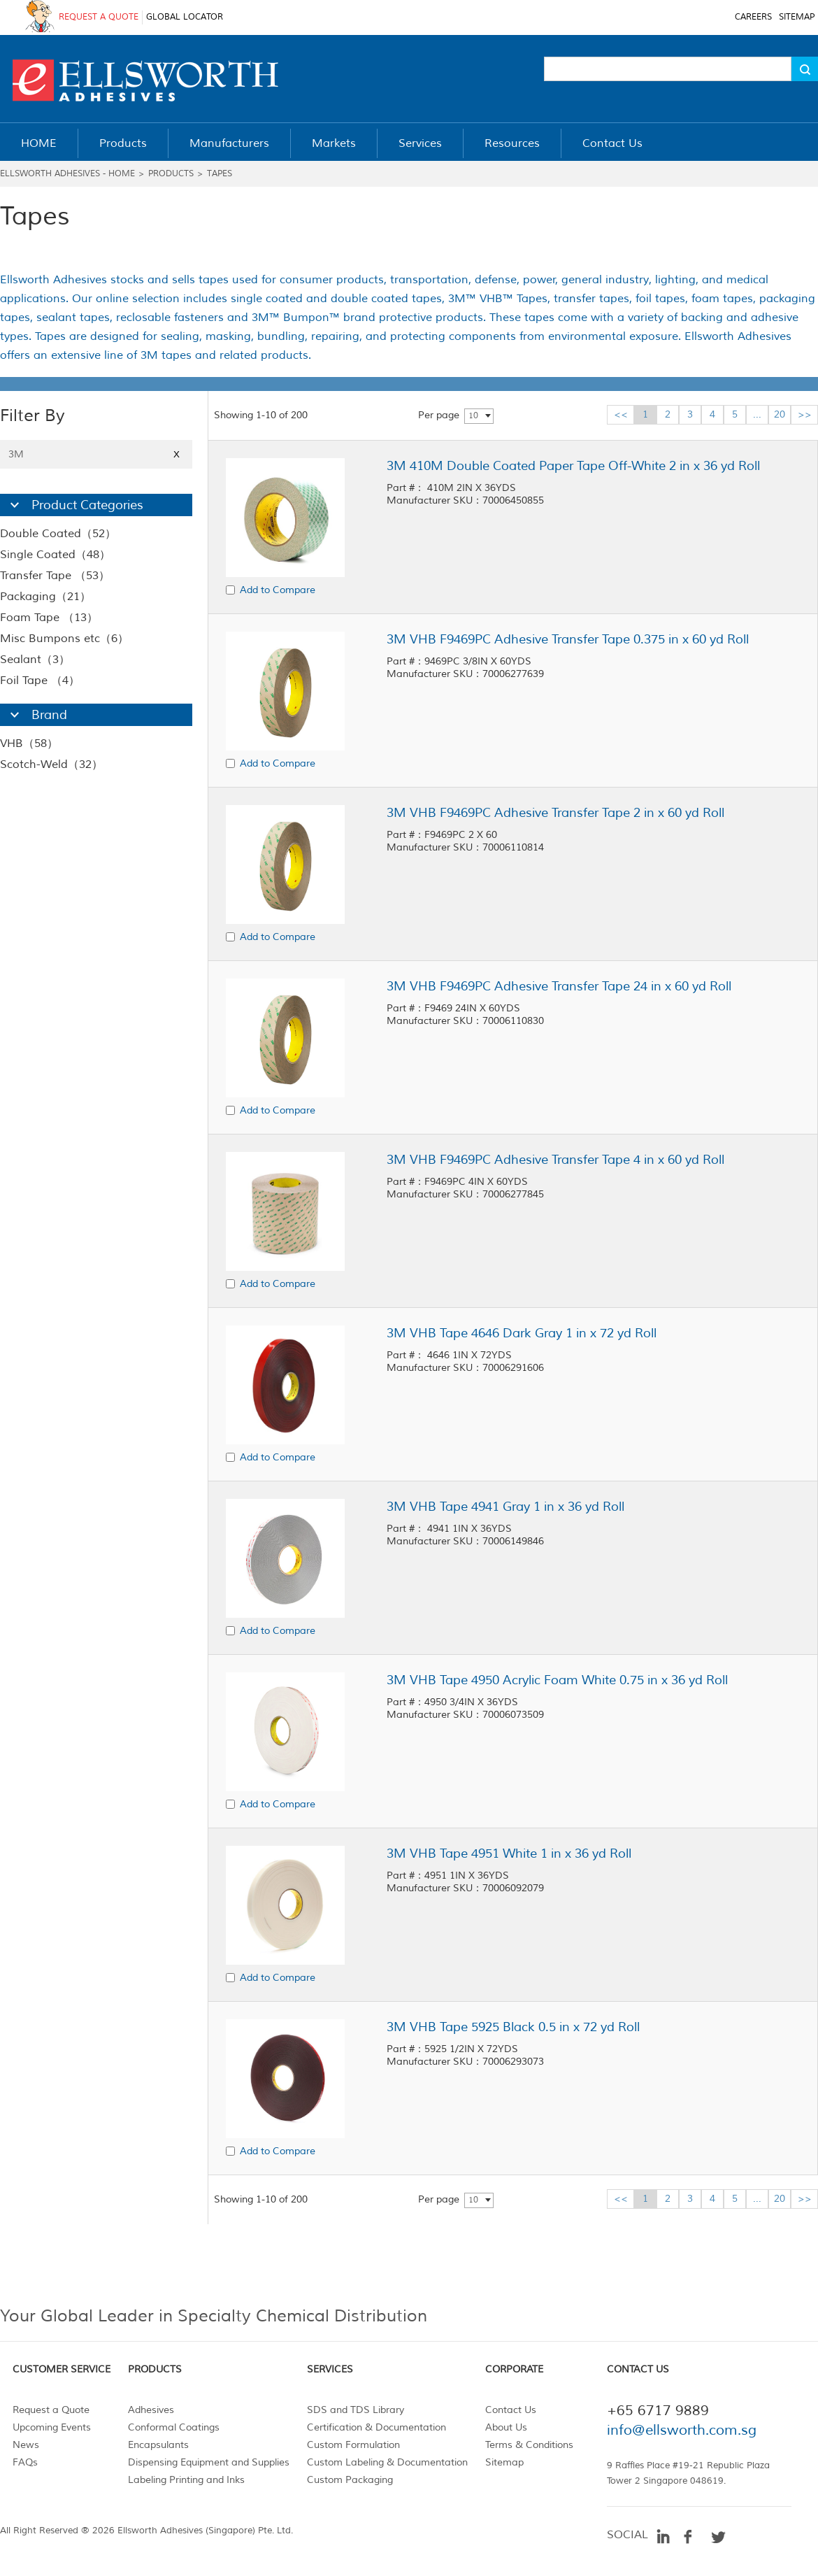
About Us (506, 2427)
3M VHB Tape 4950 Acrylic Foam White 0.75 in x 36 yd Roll (557, 1680)
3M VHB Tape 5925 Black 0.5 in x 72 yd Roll (513, 2027)
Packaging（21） (45, 597)
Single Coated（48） (55, 555)
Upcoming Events (52, 2427)
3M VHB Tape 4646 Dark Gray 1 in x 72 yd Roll (521, 1333)
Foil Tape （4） (40, 681)
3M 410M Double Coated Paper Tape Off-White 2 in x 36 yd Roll (573, 466)
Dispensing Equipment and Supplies (208, 2462)
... (757, 414)
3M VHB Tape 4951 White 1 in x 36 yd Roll (509, 1853)
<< (621, 414)
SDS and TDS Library (355, 2410)
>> (805, 414)
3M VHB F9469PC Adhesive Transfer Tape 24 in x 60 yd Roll (559, 986)
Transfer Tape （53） (55, 576)
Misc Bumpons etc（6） (64, 639)
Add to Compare (277, 590)
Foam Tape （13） (49, 618)
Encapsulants (158, 2445)
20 (779, 414)
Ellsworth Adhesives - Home (67, 174)
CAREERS (753, 17)
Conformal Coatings (174, 2427)
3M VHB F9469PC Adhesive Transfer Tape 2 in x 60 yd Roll (555, 812)
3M (96, 454)
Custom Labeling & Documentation (387, 2462)
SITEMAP (797, 17)
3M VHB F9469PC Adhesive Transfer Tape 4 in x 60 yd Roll (555, 1159)
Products (171, 174)
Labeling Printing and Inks (186, 2480)
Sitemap (504, 2462)
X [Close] (176, 454)
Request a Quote (51, 2410)
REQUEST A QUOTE (98, 17)
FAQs (25, 2462)
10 (473, 416)
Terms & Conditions (529, 2445)
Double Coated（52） (58, 534)
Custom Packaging (350, 2480)
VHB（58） (29, 743)
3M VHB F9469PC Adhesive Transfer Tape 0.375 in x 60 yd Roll (568, 639)
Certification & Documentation (376, 2427)
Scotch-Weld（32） (51, 764)
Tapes (219, 174)
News (26, 2445)
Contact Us (510, 2410)
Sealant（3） (35, 660)
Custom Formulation (353, 2445)
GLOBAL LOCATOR (184, 17)
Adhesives (151, 2410)
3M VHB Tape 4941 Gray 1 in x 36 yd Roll (505, 1506)
